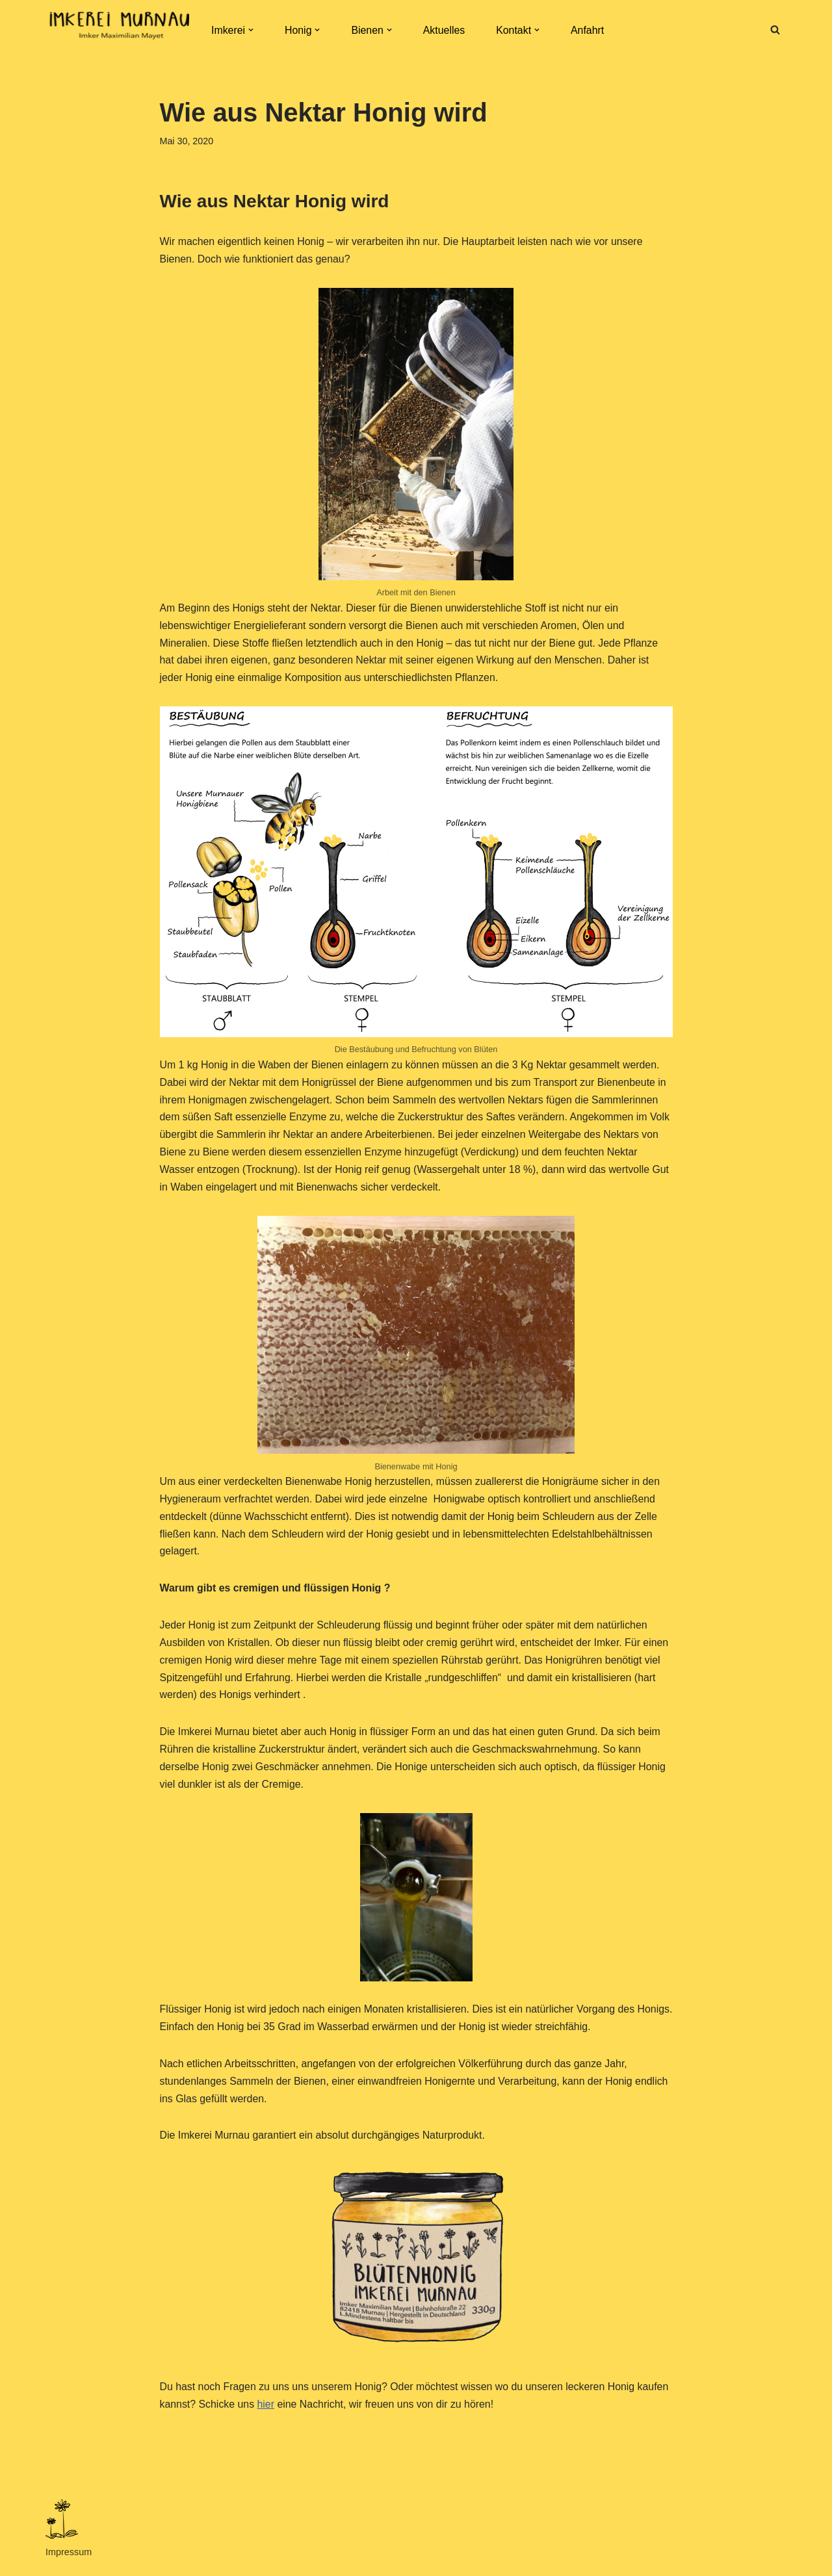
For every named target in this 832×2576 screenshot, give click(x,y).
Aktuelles (445, 29)
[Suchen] (775, 29)
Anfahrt (589, 29)
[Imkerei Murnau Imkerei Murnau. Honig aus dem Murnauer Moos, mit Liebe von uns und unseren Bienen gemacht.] (117, 29)
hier (267, 2412)
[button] (251, 29)
